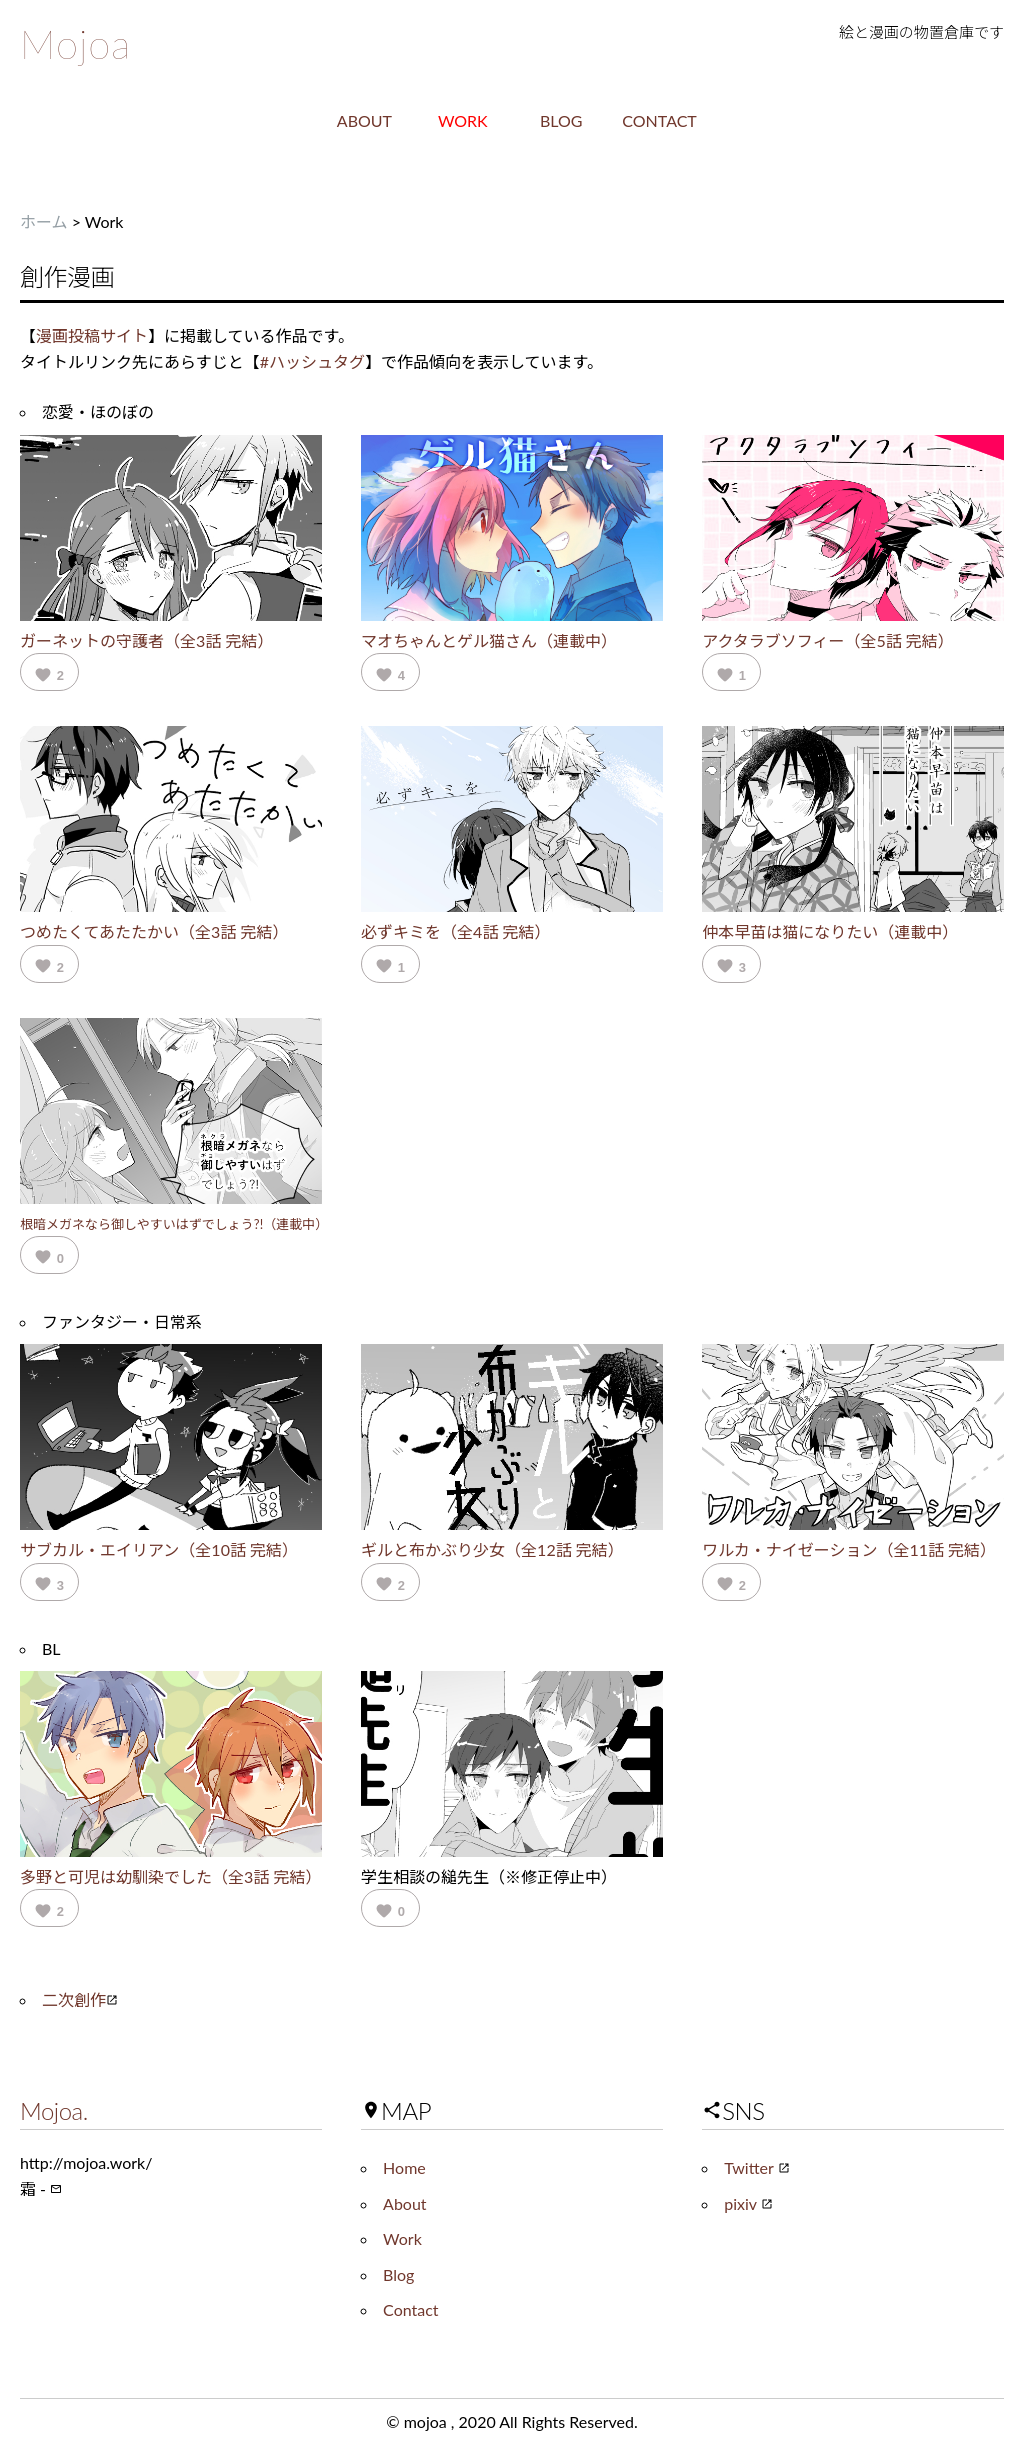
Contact (410, 2309)
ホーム (44, 221)
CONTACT (659, 120)
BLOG (561, 120)
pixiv (748, 2203)
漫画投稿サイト (92, 335)
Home (404, 2167)
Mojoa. (54, 2110)
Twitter (756, 2167)
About (405, 2203)
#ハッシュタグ (312, 361)
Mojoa (75, 44)
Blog (398, 2274)
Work (402, 2238)
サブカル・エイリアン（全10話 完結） (159, 1549)
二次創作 (80, 1999)
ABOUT (364, 120)
